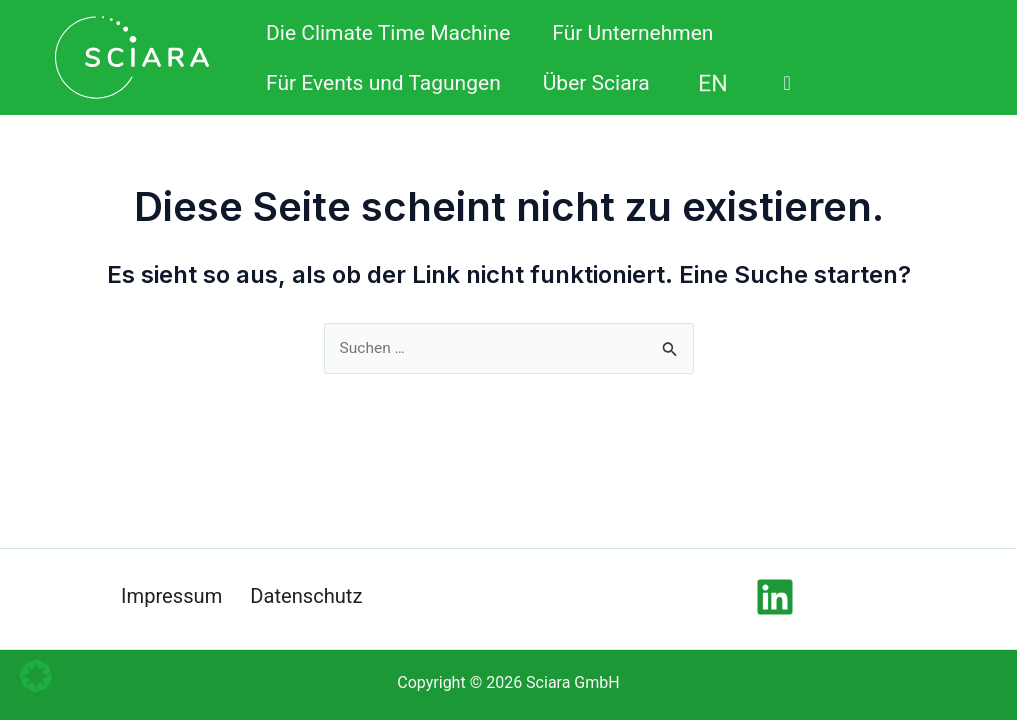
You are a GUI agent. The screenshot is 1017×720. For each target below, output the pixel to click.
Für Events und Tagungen (383, 83)
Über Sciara (596, 83)
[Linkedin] (775, 597)
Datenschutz (308, 596)
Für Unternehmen (632, 33)
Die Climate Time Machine (388, 33)
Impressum (169, 596)
